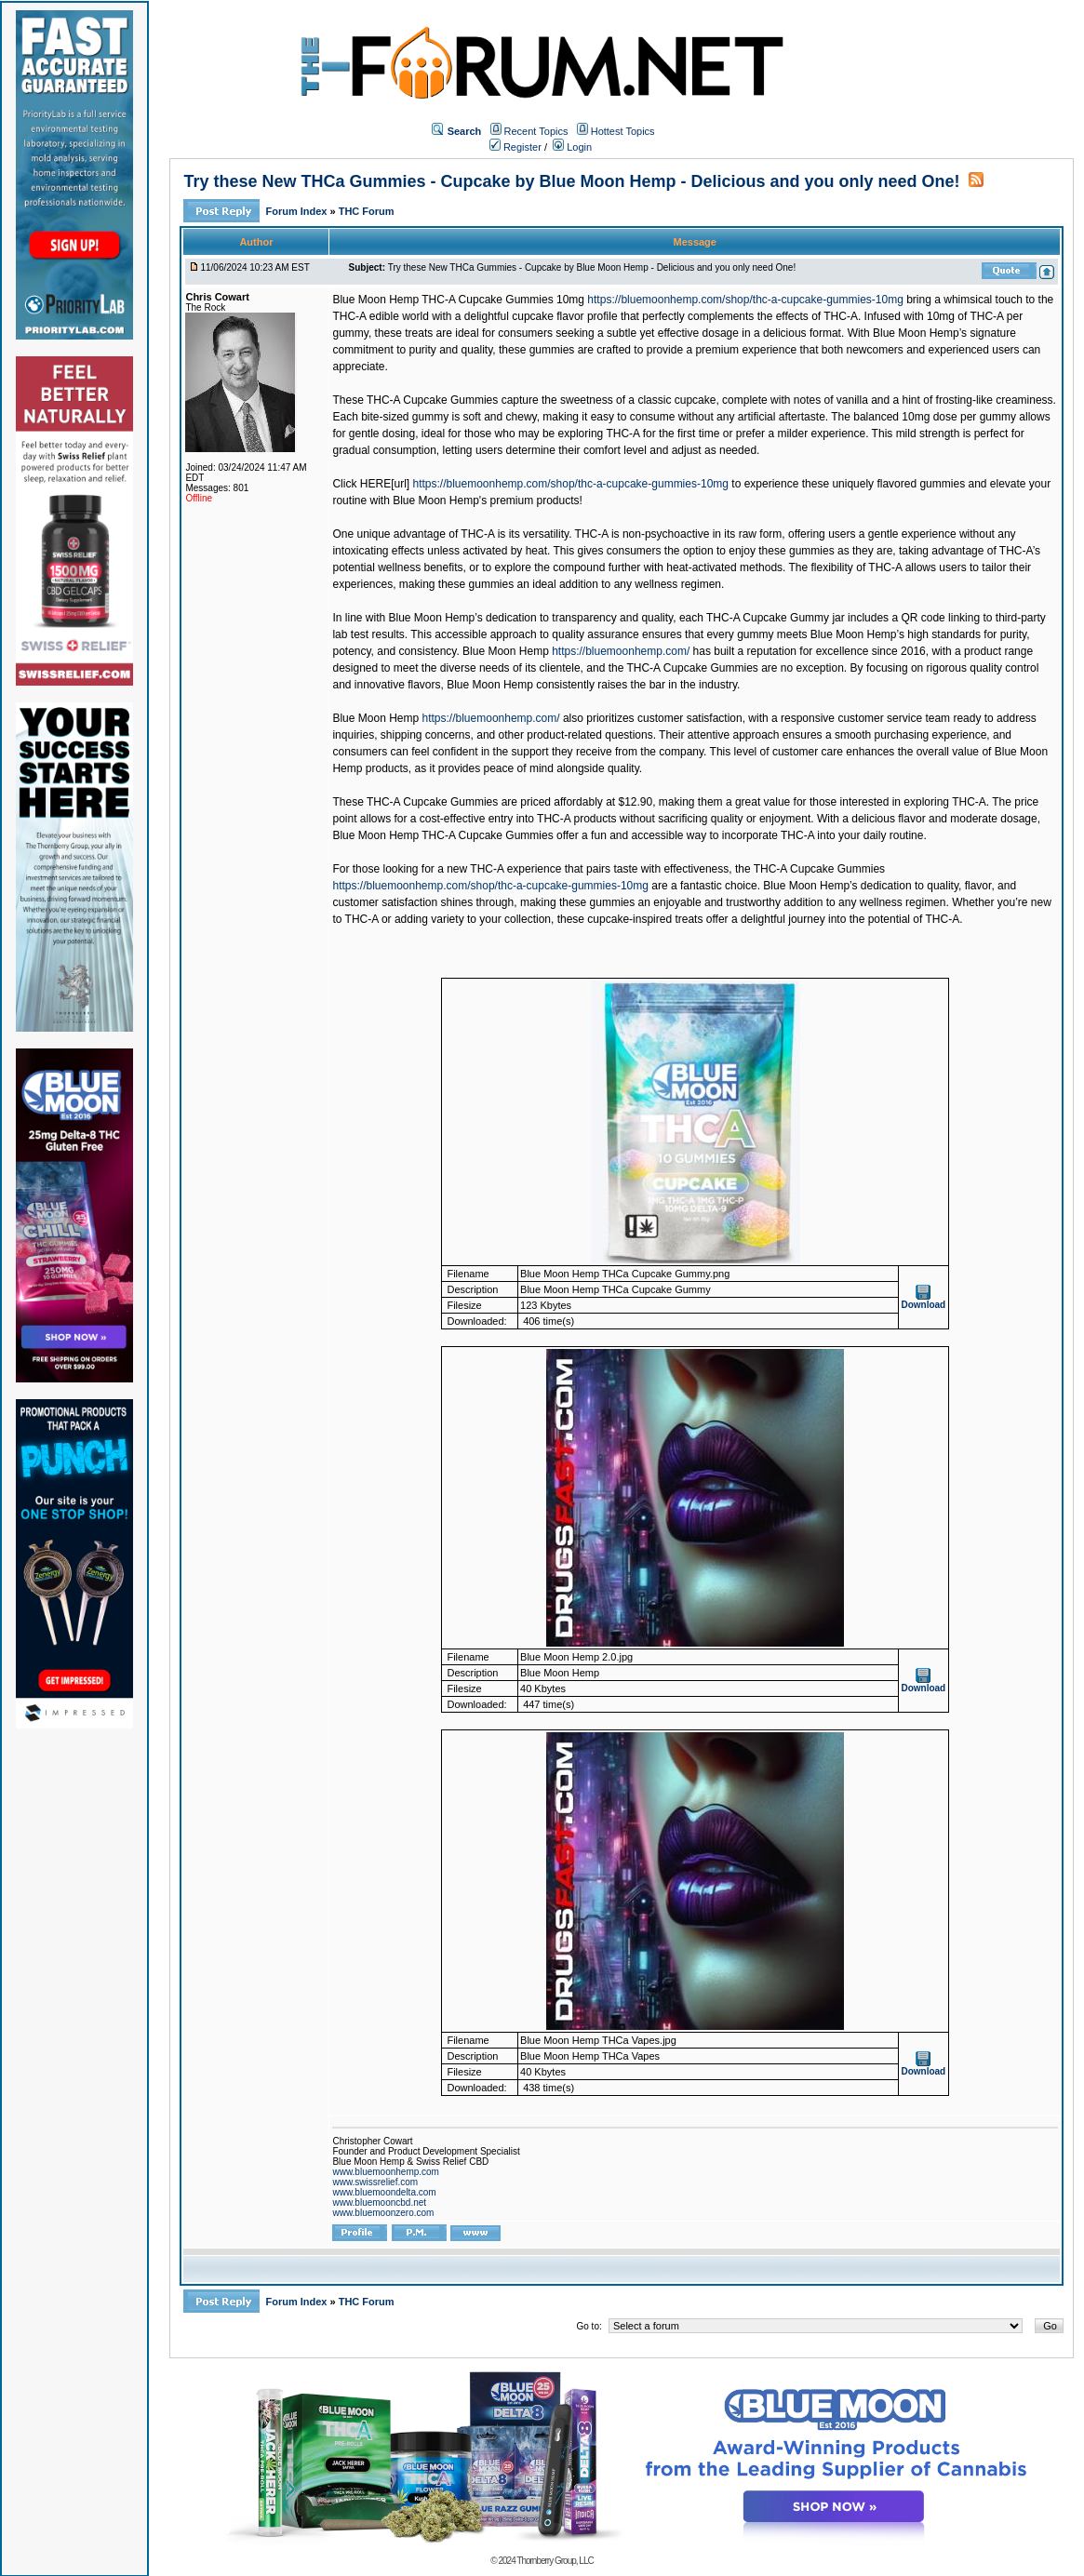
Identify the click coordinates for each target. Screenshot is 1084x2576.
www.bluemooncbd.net (379, 2202)
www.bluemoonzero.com (383, 2213)
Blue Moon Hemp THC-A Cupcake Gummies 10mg (458, 299)
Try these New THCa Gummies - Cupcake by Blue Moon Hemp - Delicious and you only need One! (571, 181)
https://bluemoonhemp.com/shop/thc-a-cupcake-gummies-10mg (745, 299)
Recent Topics (536, 131)
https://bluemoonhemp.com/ (620, 651)
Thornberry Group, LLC (554, 2561)
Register (515, 147)
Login (572, 147)
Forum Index (297, 211)
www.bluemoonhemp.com (385, 2172)
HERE (375, 483)
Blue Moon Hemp (505, 651)
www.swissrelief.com (375, 2182)
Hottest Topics (623, 131)
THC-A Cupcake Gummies (819, 868)
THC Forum (367, 211)
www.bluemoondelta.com (383, 2192)
